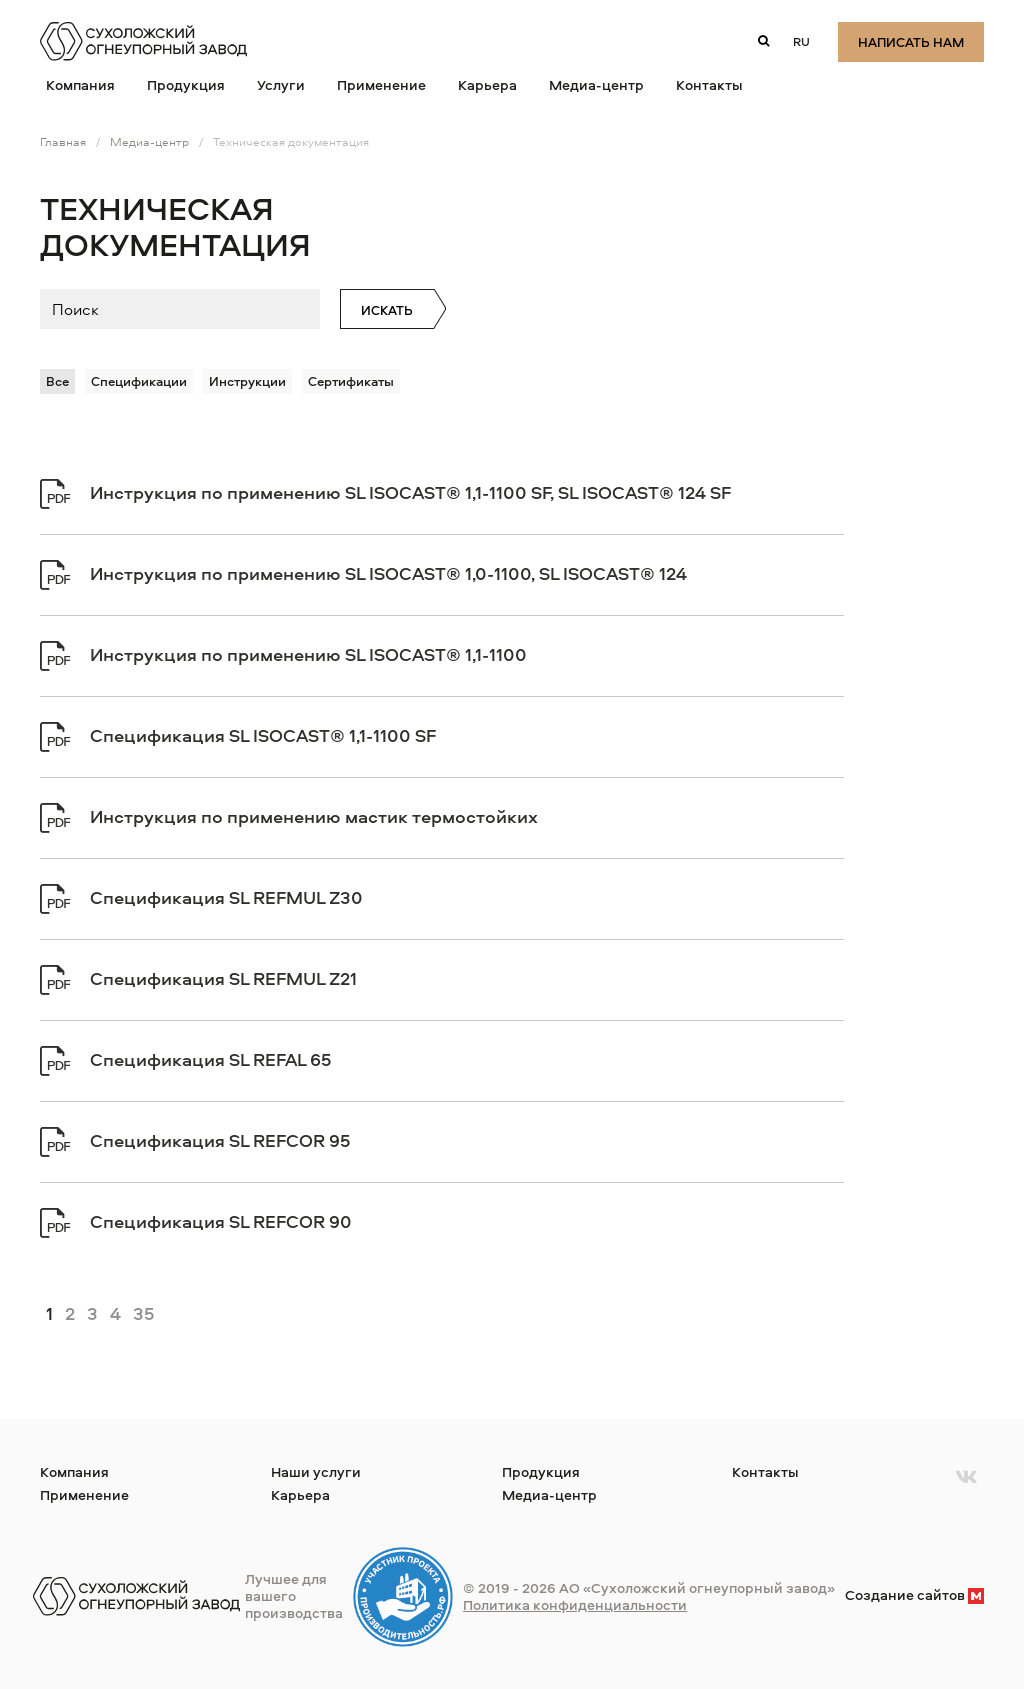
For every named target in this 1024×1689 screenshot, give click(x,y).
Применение (381, 84)
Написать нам (911, 43)
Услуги (281, 84)
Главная (63, 141)
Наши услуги (316, 1471)
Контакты (709, 84)
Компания (80, 84)
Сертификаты (351, 381)
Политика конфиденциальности (575, 1604)
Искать (387, 310)
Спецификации (139, 381)
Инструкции (247, 381)
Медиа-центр (596, 84)
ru (801, 41)
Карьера (487, 84)
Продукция (186, 84)
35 (144, 1313)
